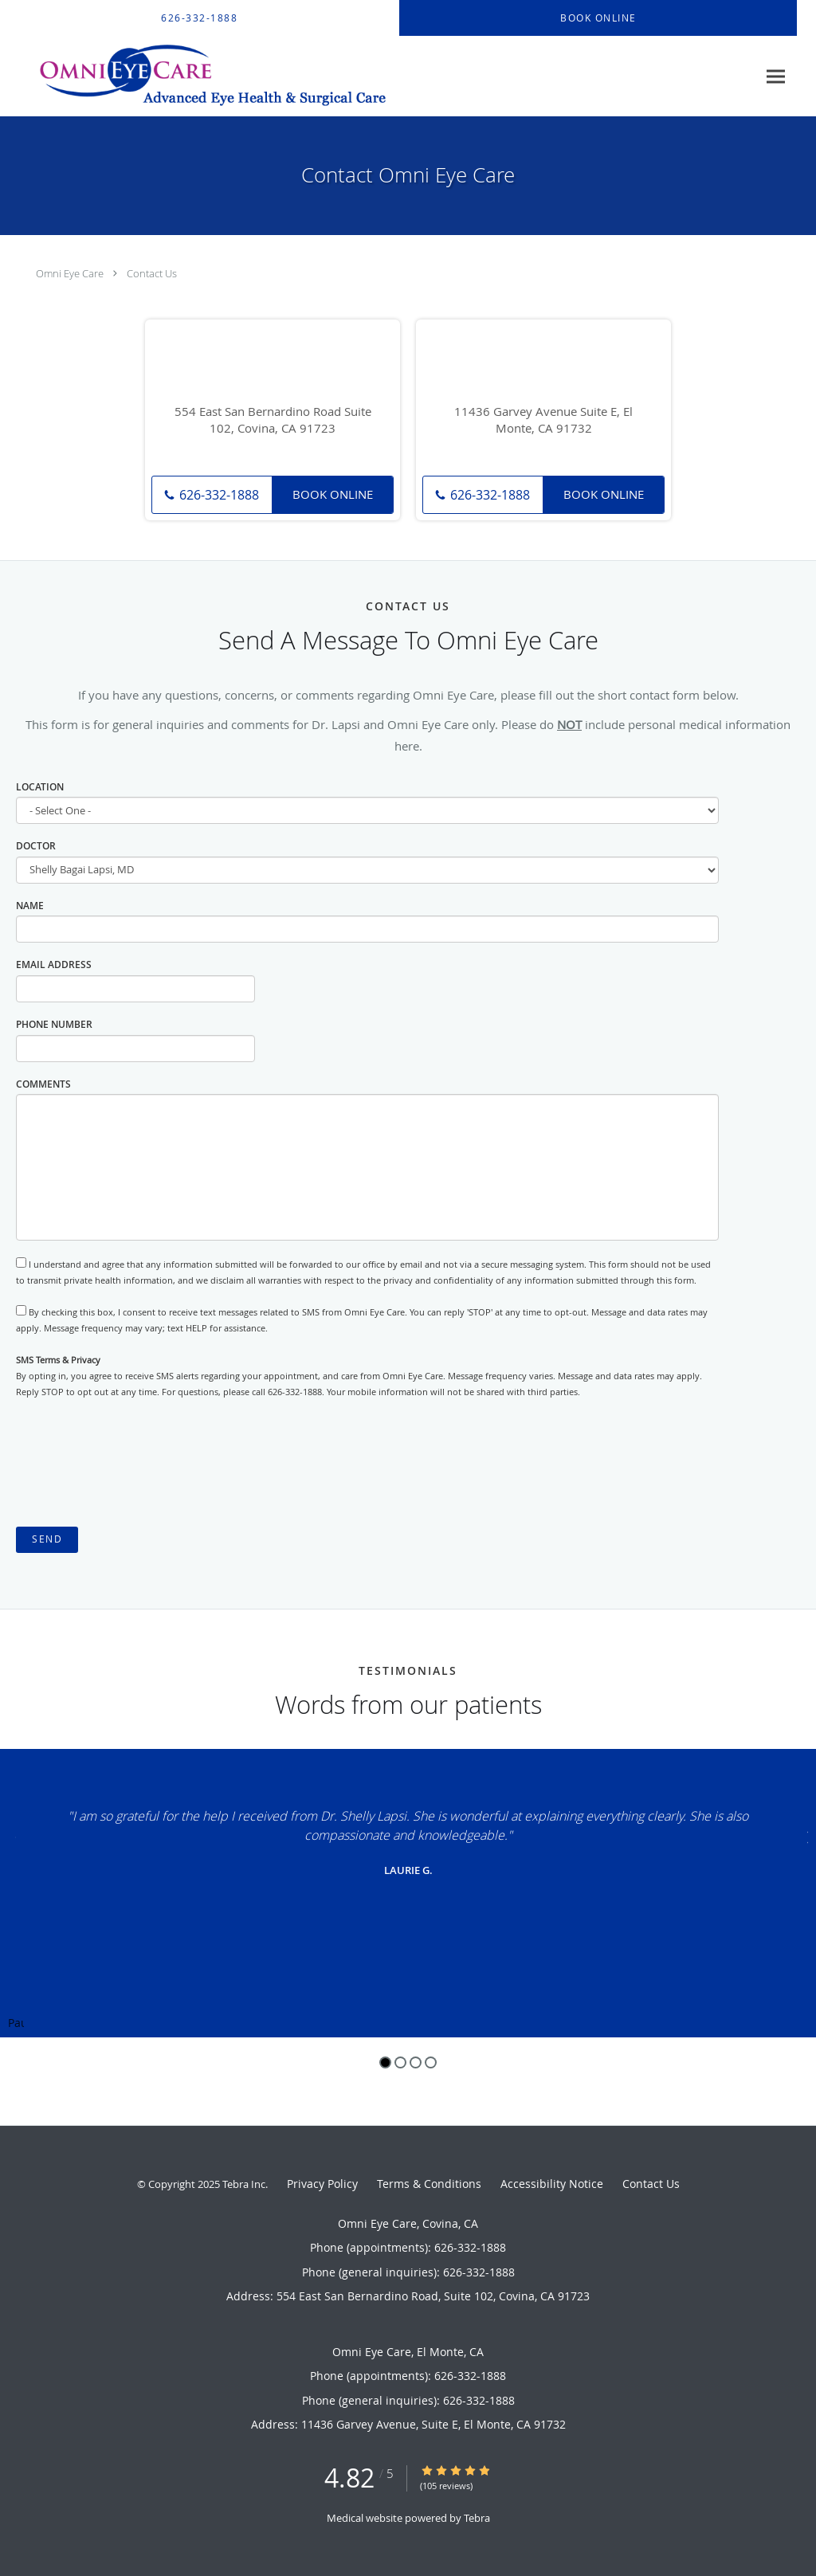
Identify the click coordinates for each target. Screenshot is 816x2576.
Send (47, 1539)
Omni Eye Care (70, 273)
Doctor (36, 846)
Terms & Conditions (429, 2183)
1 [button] (385, 2062)
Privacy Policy (322, 2183)
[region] (408, 1893)
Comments (43, 1084)
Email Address (54, 964)
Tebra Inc (243, 2184)
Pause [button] (16, 2023)
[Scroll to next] (804, 1835)
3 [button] (415, 2062)
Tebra (477, 2518)
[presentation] (137, 1464)
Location (40, 787)
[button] (598, 18)
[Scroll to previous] (12, 1835)
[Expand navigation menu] (776, 77)
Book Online (332, 494)
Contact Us (152, 273)
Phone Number (54, 1024)
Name (30, 905)
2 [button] (400, 2062)
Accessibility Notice (551, 2183)
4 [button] (430, 2062)
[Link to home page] (200, 76)
